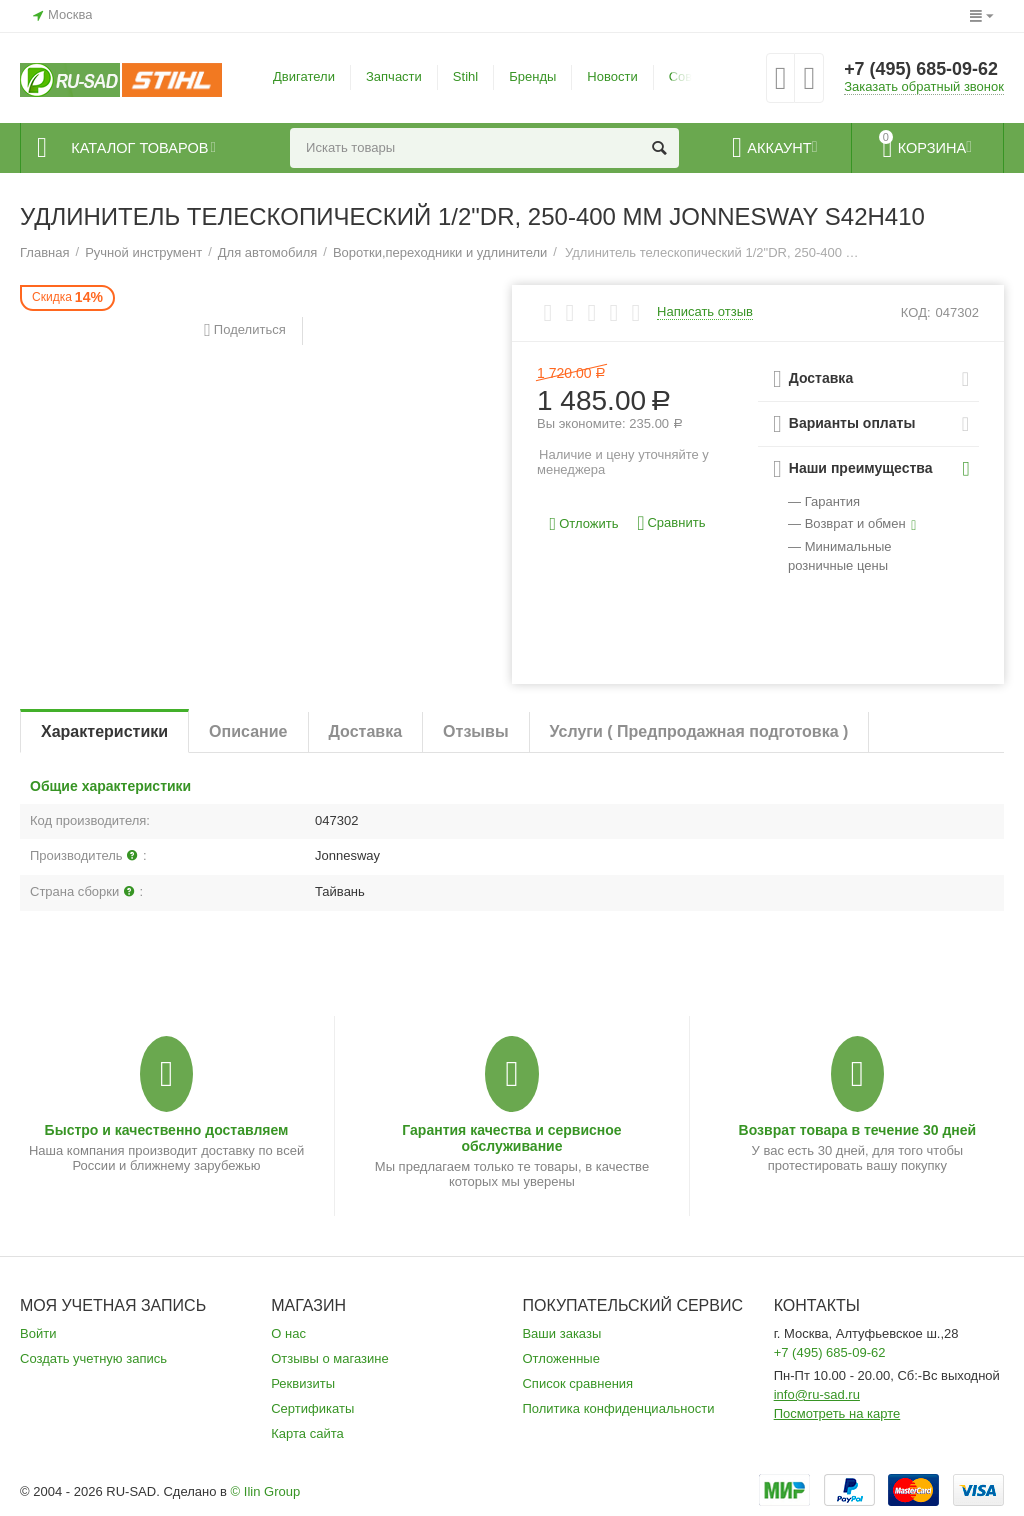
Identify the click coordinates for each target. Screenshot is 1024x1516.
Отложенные (561, 1358)
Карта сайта (307, 1433)
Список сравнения (577, 1383)
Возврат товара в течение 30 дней (858, 1130)
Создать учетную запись (93, 1358)
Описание (248, 731)
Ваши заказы (561, 1333)
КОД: (916, 312)
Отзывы (475, 731)
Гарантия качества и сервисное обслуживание (511, 1138)
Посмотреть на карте (837, 1413)
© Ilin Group (266, 1491)
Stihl (465, 76)
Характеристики (104, 731)
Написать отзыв (705, 312)
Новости (612, 76)
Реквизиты (303, 1383)
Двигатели (304, 76)
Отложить (584, 524)
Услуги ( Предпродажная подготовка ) (699, 731)
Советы (692, 76)
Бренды (532, 76)
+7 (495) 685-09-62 (921, 70)
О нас (288, 1333)
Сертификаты (312, 1408)
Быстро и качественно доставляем (167, 1130)
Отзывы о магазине (330, 1358)
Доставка (366, 731)
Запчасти (394, 76)
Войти (38, 1333)
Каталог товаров (141, 148)
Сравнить (671, 523)
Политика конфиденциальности (618, 1408)
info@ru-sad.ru (817, 1394)
